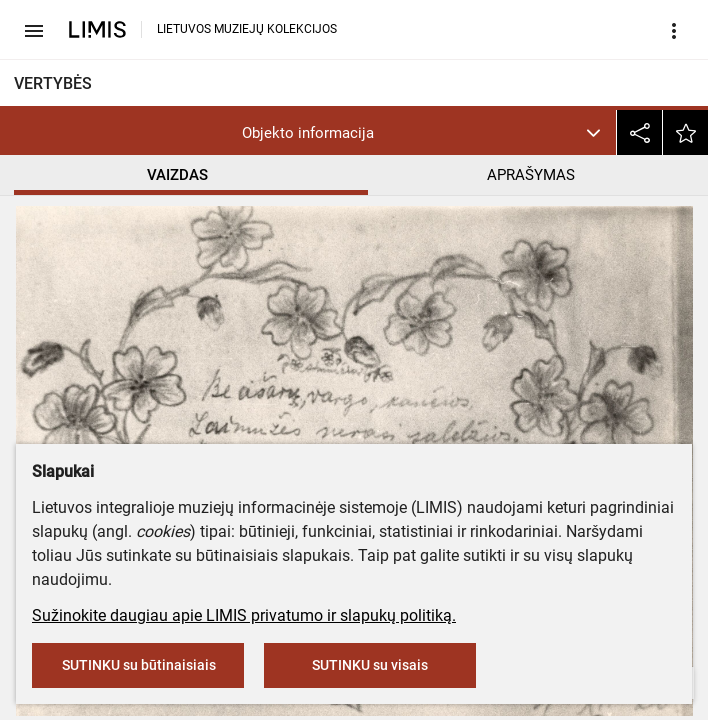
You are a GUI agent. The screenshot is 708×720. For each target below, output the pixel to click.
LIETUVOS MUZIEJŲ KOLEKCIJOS (247, 29)
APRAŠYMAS (531, 175)
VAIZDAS (177, 175)
